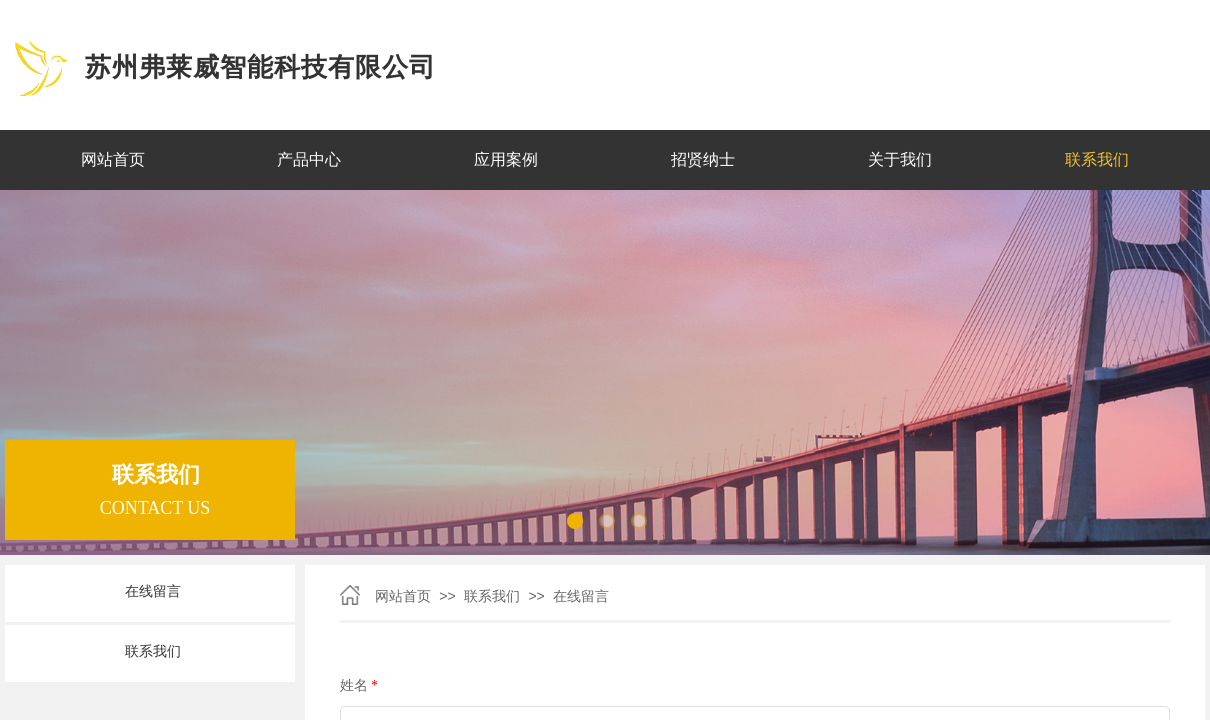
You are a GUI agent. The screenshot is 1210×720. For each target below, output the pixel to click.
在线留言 (581, 596)
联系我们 (492, 596)
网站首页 (403, 596)
